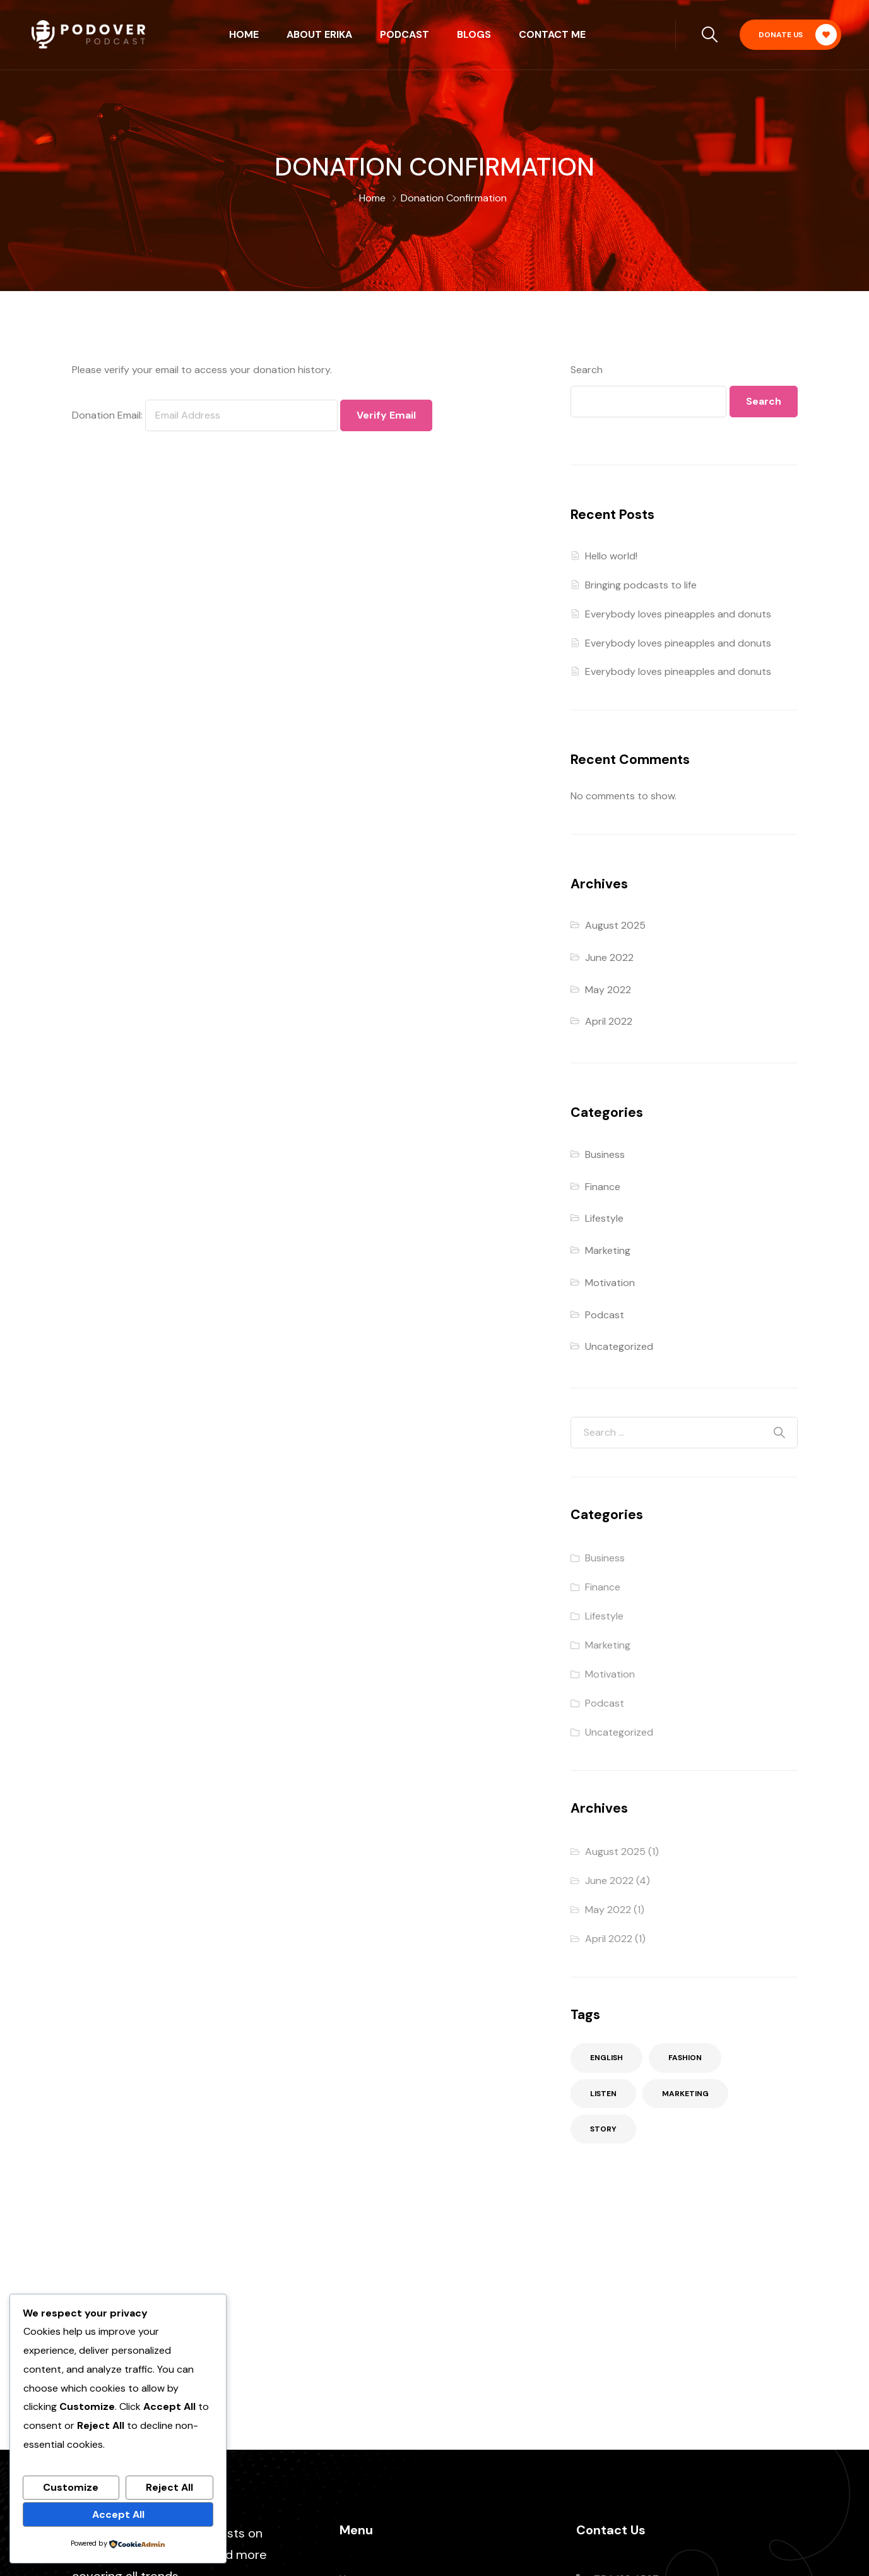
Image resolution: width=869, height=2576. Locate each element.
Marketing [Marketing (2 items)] (685, 2094)
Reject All (169, 2487)
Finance (602, 1186)
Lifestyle (604, 1218)
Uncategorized (619, 1346)
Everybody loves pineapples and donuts (678, 614)
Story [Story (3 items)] (603, 2129)
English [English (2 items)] (606, 2058)
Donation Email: (107, 415)
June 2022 (609, 957)
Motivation (610, 1282)
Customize (70, 2487)
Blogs (474, 34)
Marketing (607, 1250)
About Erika (319, 34)
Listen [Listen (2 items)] (603, 2094)
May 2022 (608, 989)
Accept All (118, 2514)
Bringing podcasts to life (641, 585)
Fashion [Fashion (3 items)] (685, 2058)
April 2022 (608, 1021)
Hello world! (611, 556)
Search (586, 369)
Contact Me (552, 34)
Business (605, 1154)
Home (244, 34)
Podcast (404, 34)
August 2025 (615, 925)
